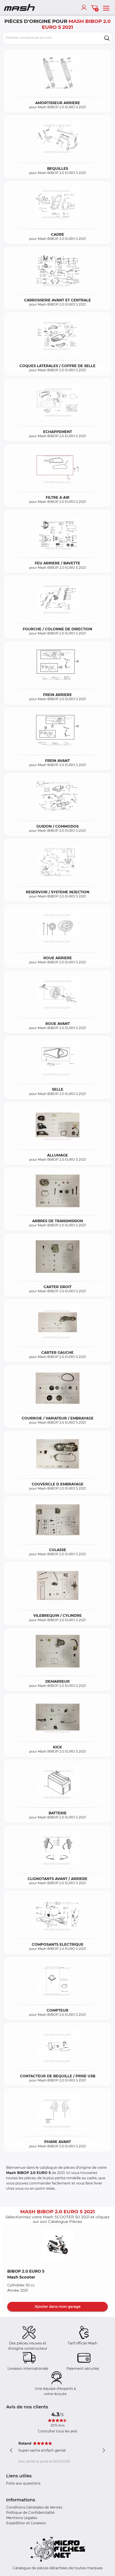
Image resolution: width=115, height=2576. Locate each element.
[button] (57, 2245)
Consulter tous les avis (57, 2431)
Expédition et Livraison (26, 2523)
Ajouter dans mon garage (58, 2306)
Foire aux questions (23, 2483)
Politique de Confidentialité (30, 2513)
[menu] (106, 7)
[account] (84, 7)
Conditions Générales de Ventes (34, 2507)
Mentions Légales (21, 2518)
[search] (107, 38)
